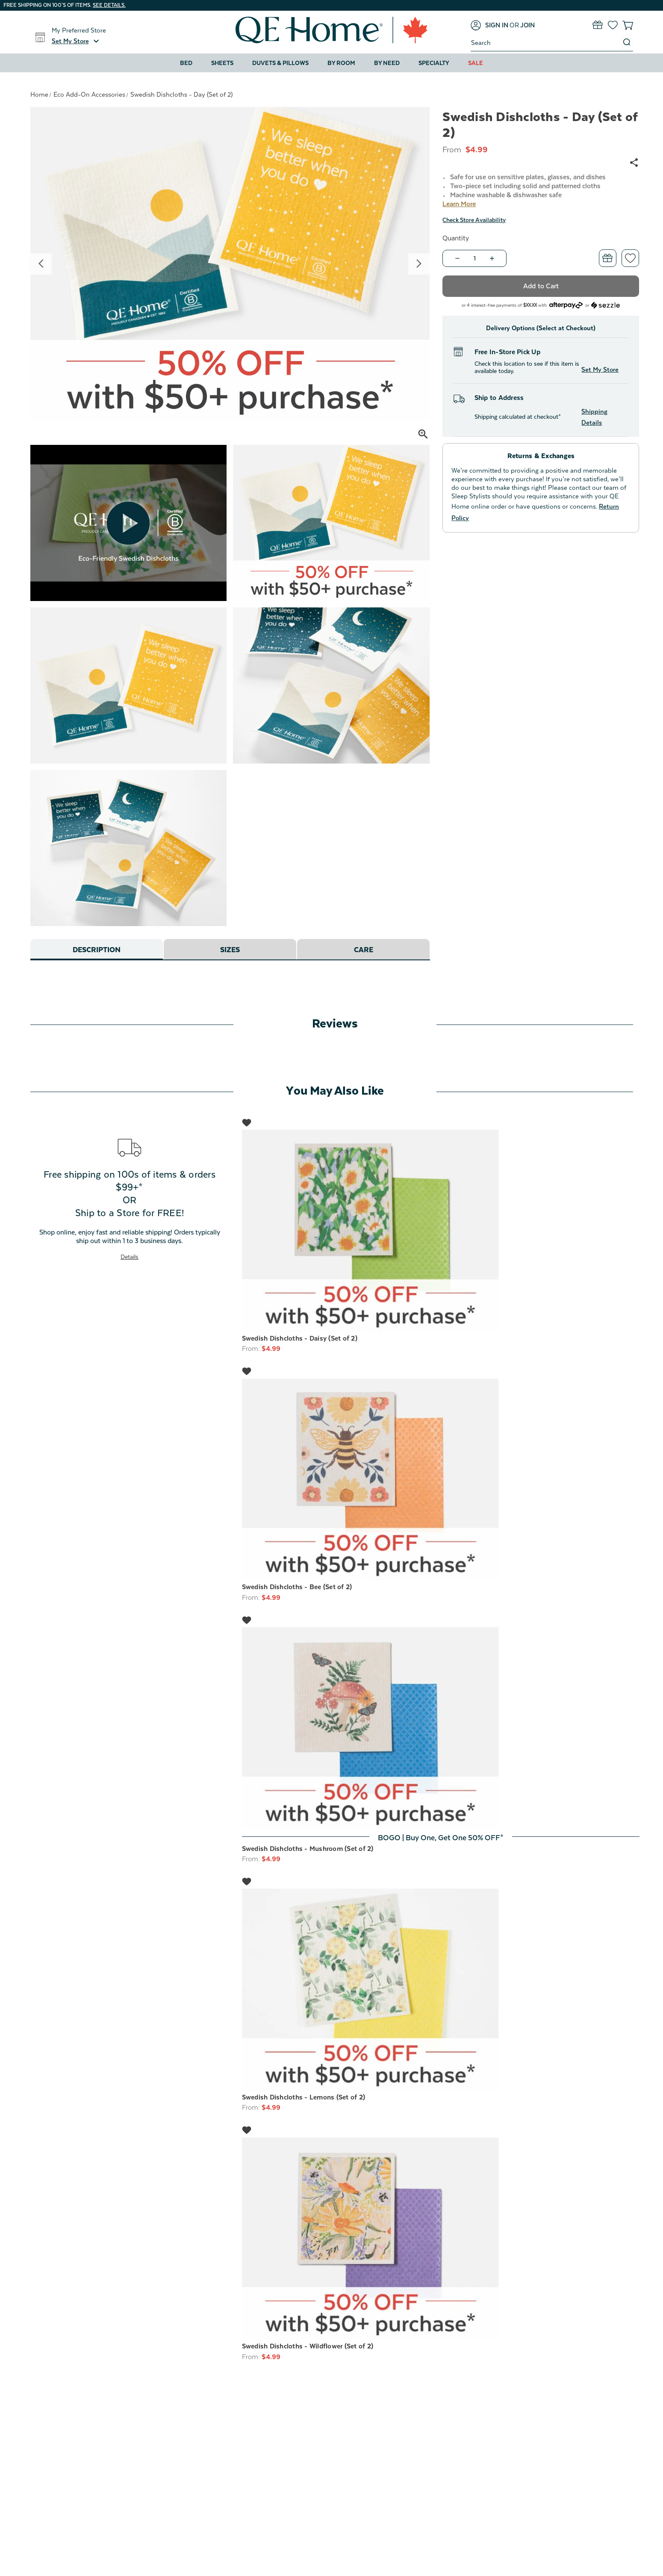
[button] (76, 41)
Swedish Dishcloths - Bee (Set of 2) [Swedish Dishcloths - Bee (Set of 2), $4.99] (297, 1587)
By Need (387, 62)
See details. (109, 5)
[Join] (527, 25)
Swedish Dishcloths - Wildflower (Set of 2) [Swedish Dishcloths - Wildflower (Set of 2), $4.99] (308, 2346)
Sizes (229, 950)
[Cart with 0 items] (627, 25)
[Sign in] (489, 25)
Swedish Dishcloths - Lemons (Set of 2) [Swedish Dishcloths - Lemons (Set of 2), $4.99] (303, 2097)
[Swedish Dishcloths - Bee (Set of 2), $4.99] (440, 1480)
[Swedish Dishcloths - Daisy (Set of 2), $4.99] (440, 1231)
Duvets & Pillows (280, 62)
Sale (475, 62)
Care (363, 950)
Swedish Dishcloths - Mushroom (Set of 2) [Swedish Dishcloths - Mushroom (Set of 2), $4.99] (308, 1849)
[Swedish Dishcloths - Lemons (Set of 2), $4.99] (440, 1989)
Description (96, 950)
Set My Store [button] (600, 369)
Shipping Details (594, 417)
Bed (186, 62)
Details (129, 1256)
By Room (341, 62)
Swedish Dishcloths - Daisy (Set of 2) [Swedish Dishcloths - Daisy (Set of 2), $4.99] (299, 1338)
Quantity (455, 238)
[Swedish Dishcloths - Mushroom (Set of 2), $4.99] (440, 1728)
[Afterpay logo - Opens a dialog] (566, 304)
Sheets (222, 62)
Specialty (433, 62)
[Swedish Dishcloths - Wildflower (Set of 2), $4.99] (440, 2239)
